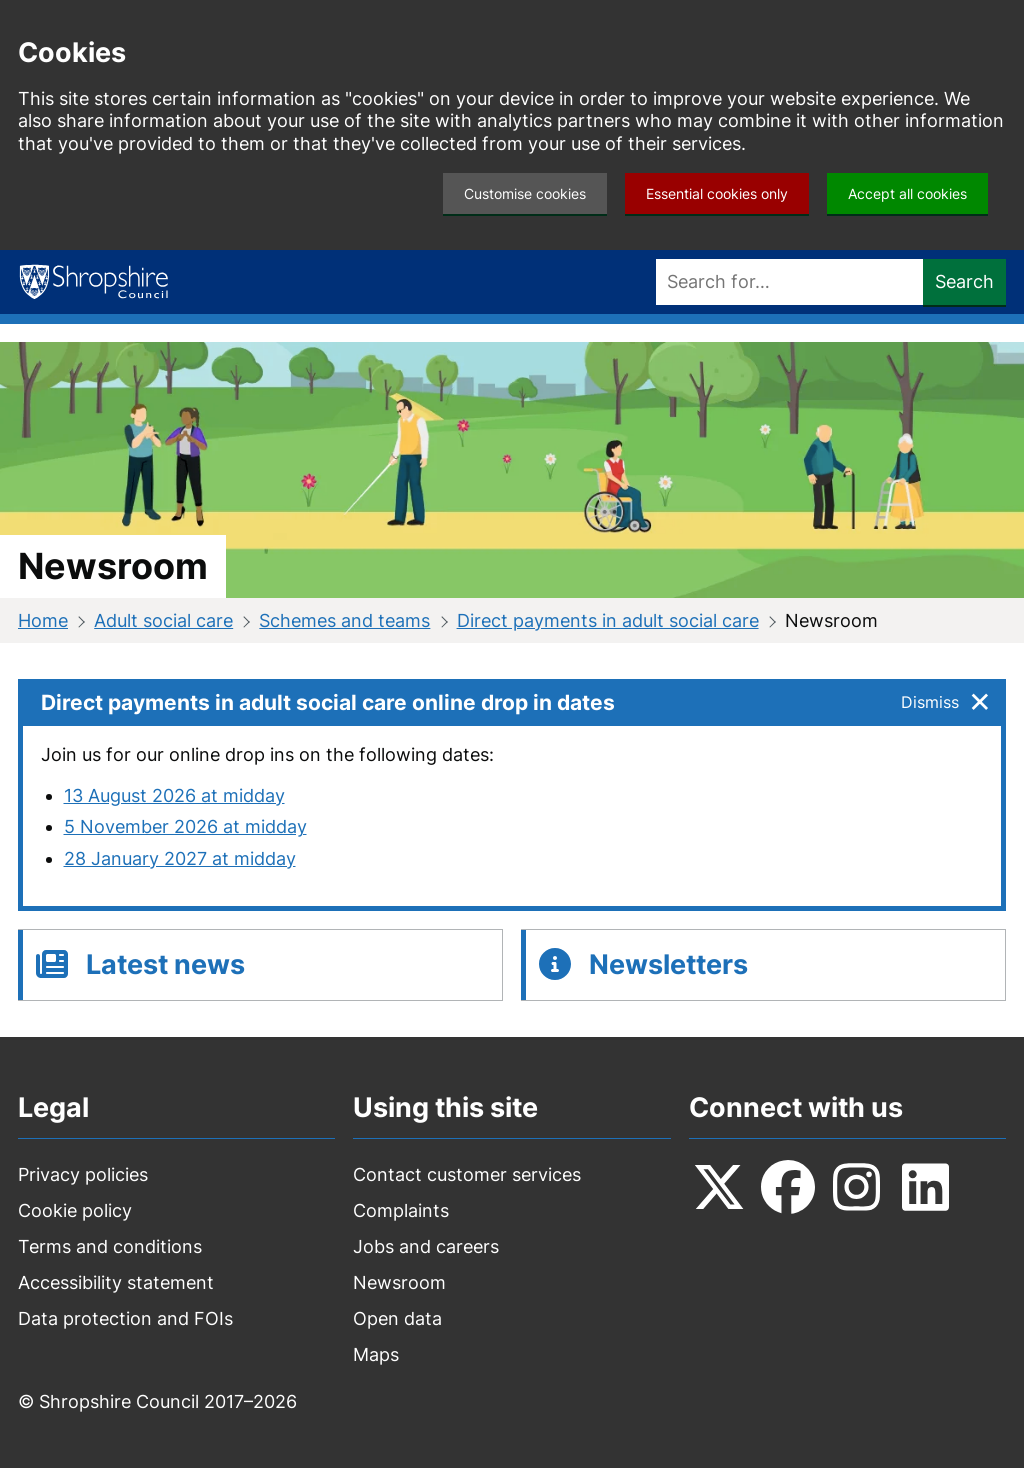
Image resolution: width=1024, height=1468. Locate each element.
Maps (376, 1354)
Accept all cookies (907, 193)
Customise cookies (525, 193)
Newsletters (668, 964)
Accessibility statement (116, 1282)
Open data (397, 1318)
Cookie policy (75, 1210)
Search (964, 281)
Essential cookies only (717, 193)
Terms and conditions (110, 1246)
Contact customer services (467, 1174)
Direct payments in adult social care (608, 620)
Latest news (165, 964)
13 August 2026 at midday (174, 795)
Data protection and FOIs (125, 1318)
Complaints (401, 1210)
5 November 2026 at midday (185, 826)
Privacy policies (83, 1174)
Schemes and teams (344, 620)
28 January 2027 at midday (180, 858)
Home (43, 620)
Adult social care (163, 620)
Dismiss (930, 702)
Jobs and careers (426, 1246)
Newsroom (399, 1282)
